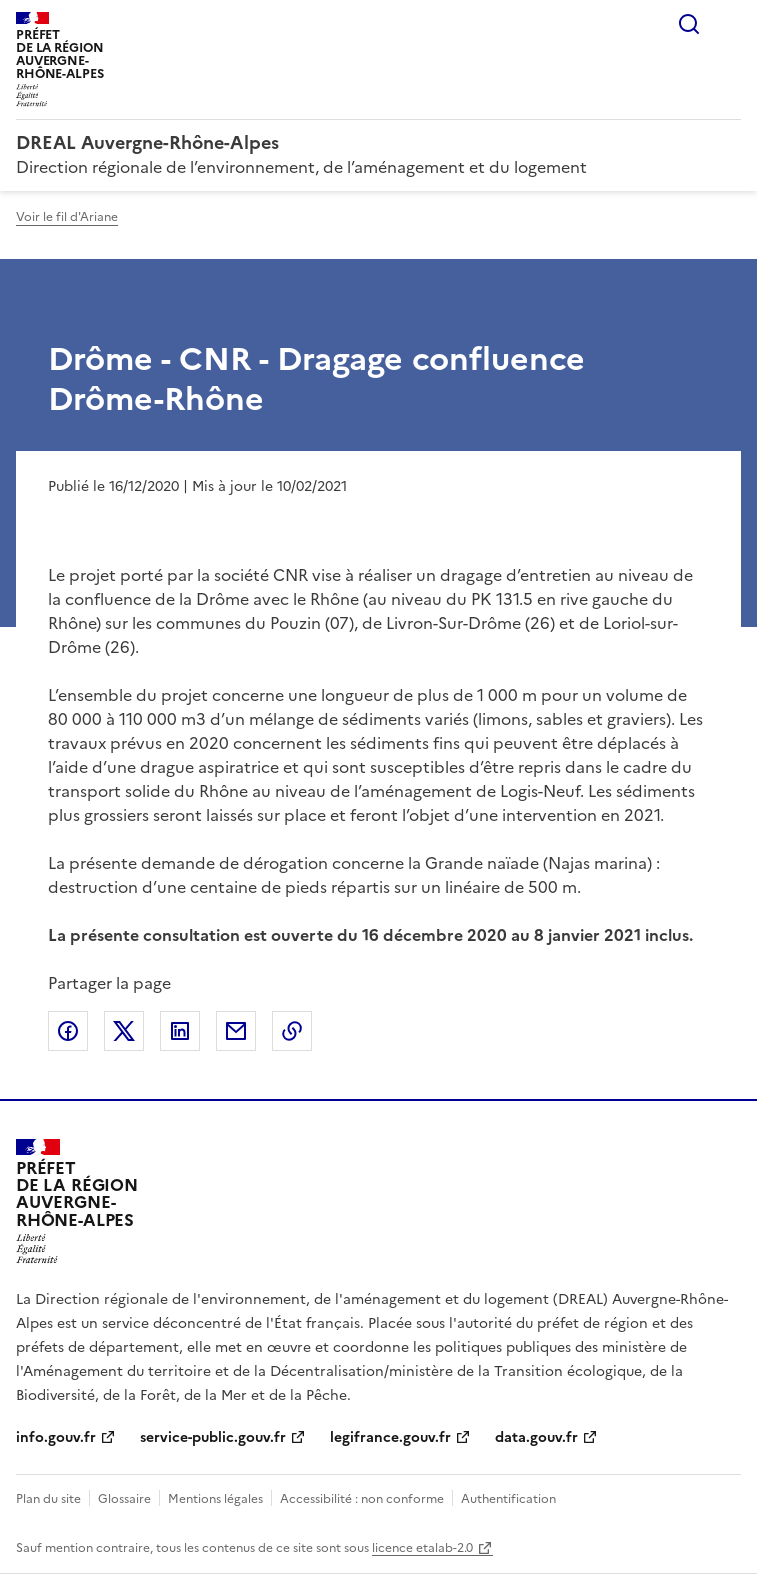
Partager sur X (124, 1031)
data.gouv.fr (536, 1437)
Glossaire (124, 1499)
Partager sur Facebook (68, 1031)
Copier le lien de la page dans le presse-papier (292, 1031)
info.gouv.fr (56, 1437)
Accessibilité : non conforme (362, 1499)
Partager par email (236, 1031)
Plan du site (48, 1499)
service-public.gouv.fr (213, 1437)
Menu (729, 24)
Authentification (508, 1499)
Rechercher (689, 24)
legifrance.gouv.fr (390, 1437)
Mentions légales (215, 1499)
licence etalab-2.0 (422, 1548)
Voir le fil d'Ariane (67, 217)
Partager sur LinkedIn (180, 1031)
